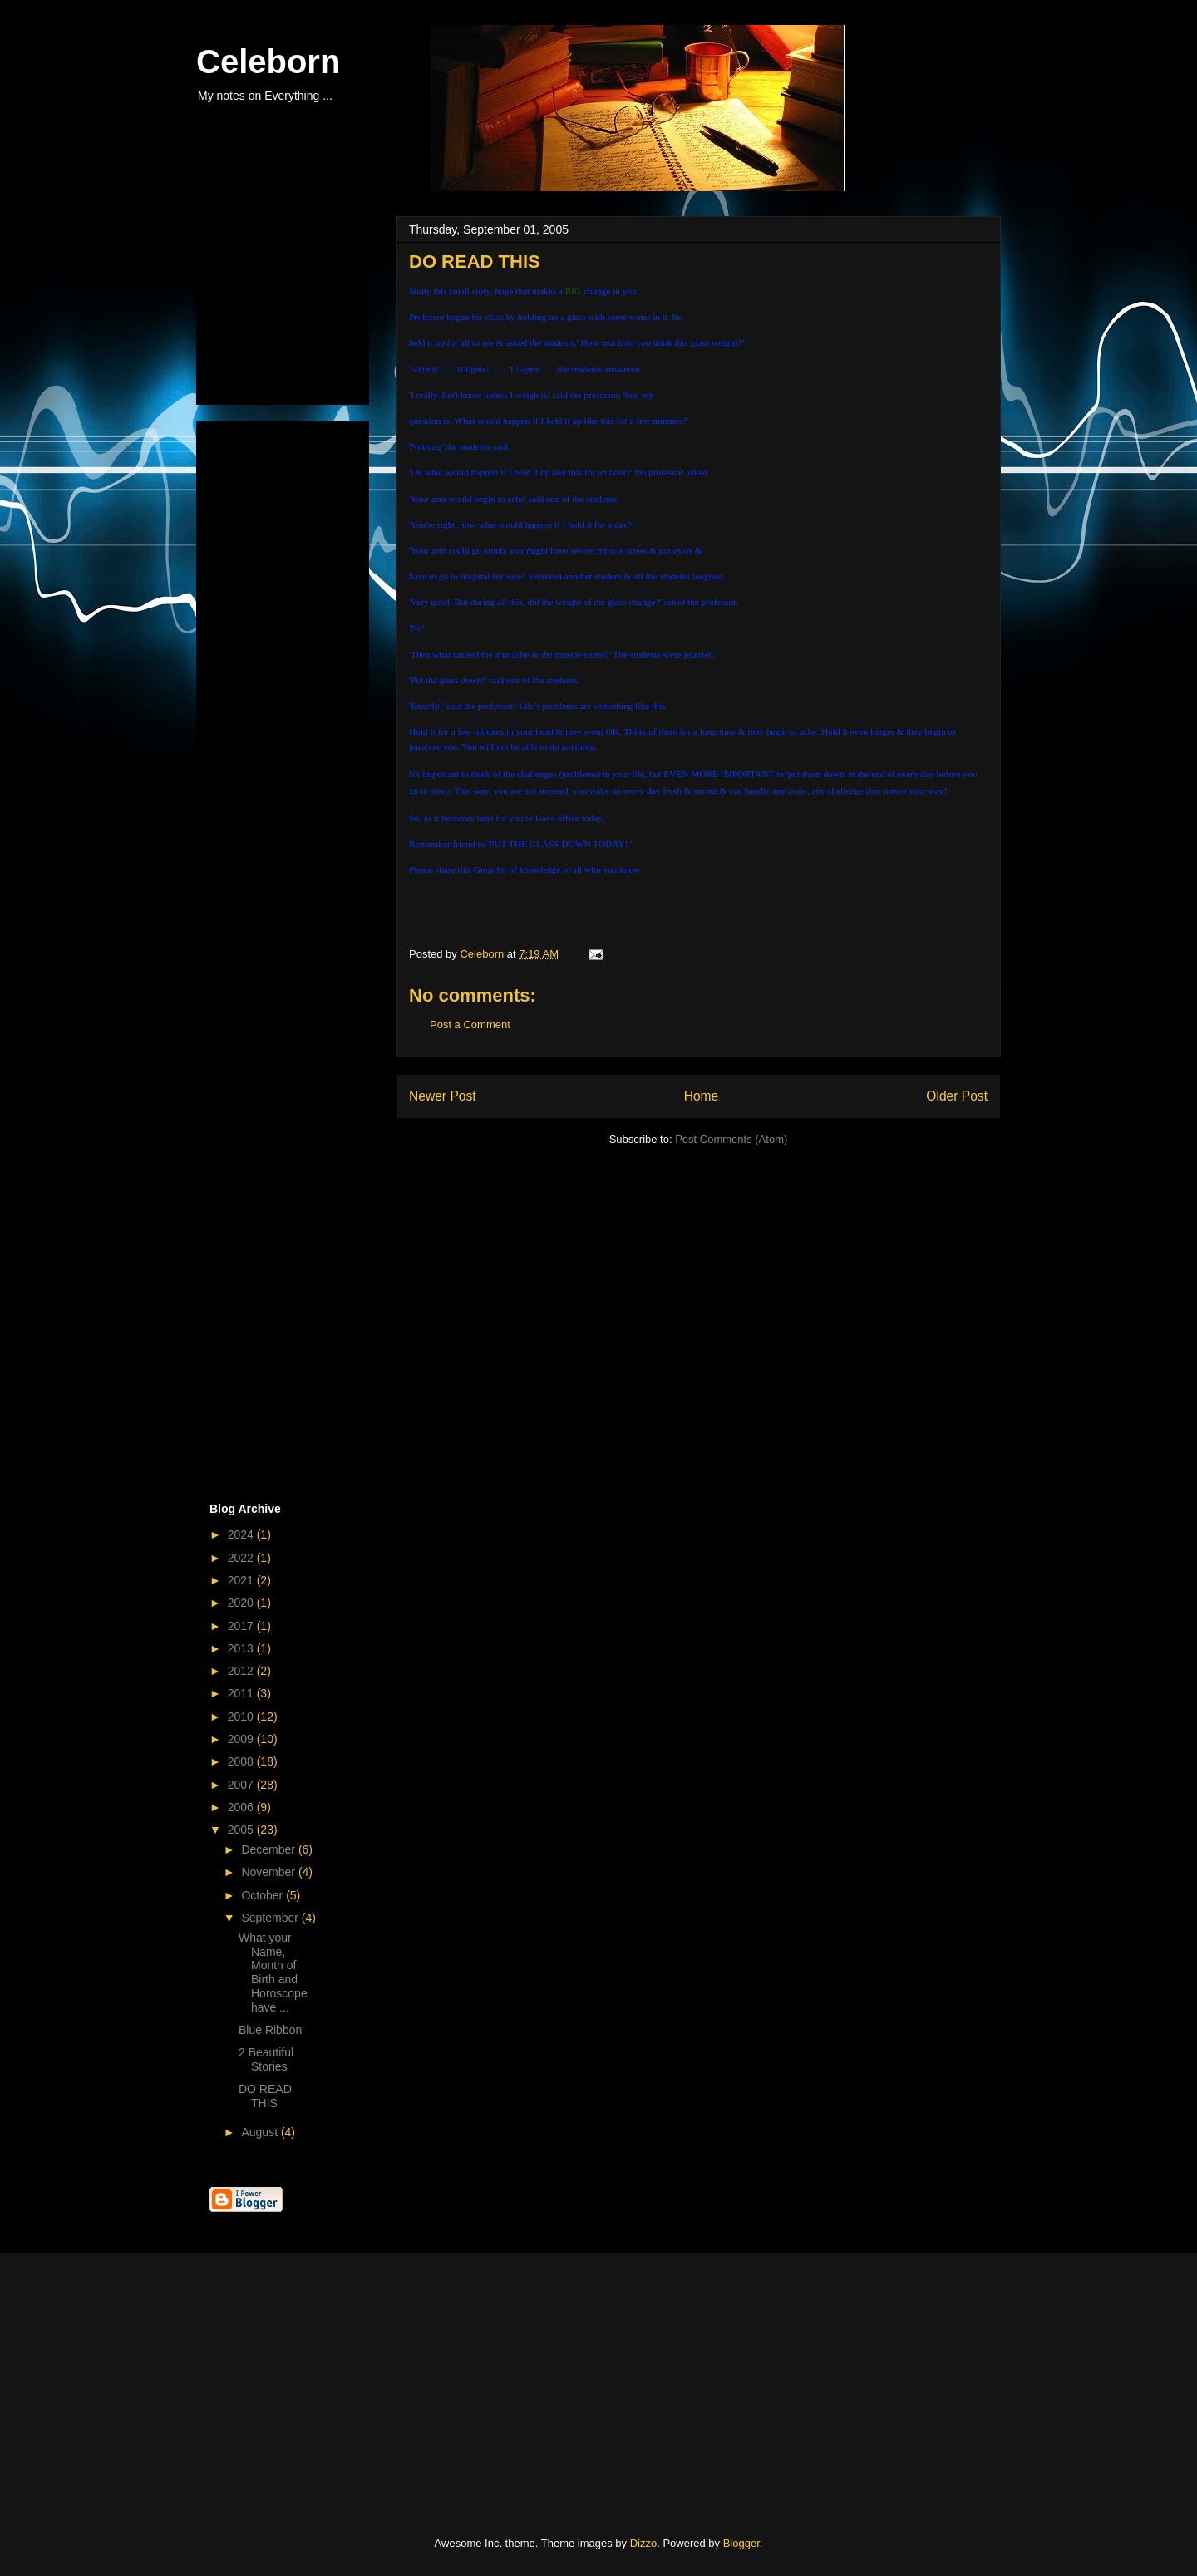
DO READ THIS (265, 2096)
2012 (242, 1670)
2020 (242, 1602)
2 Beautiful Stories (266, 2059)
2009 (242, 1739)
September (271, 1917)
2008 (242, 1761)
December (269, 1849)
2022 (242, 1557)
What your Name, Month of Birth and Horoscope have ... (273, 1972)
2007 (242, 1784)
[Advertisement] (292, 306)
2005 (242, 1829)
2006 (242, 1807)
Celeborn (268, 61)
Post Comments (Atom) (731, 1139)
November (269, 1872)
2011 (242, 1693)
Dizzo (644, 2543)
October (263, 1895)
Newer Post (442, 1096)
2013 (242, 1648)
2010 (242, 1716)
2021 (242, 1580)
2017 (242, 1626)
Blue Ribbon (270, 2030)
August (260, 2132)
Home (701, 1096)
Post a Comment (470, 1024)
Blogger (741, 2543)
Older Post (957, 1096)
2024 (242, 1534)
